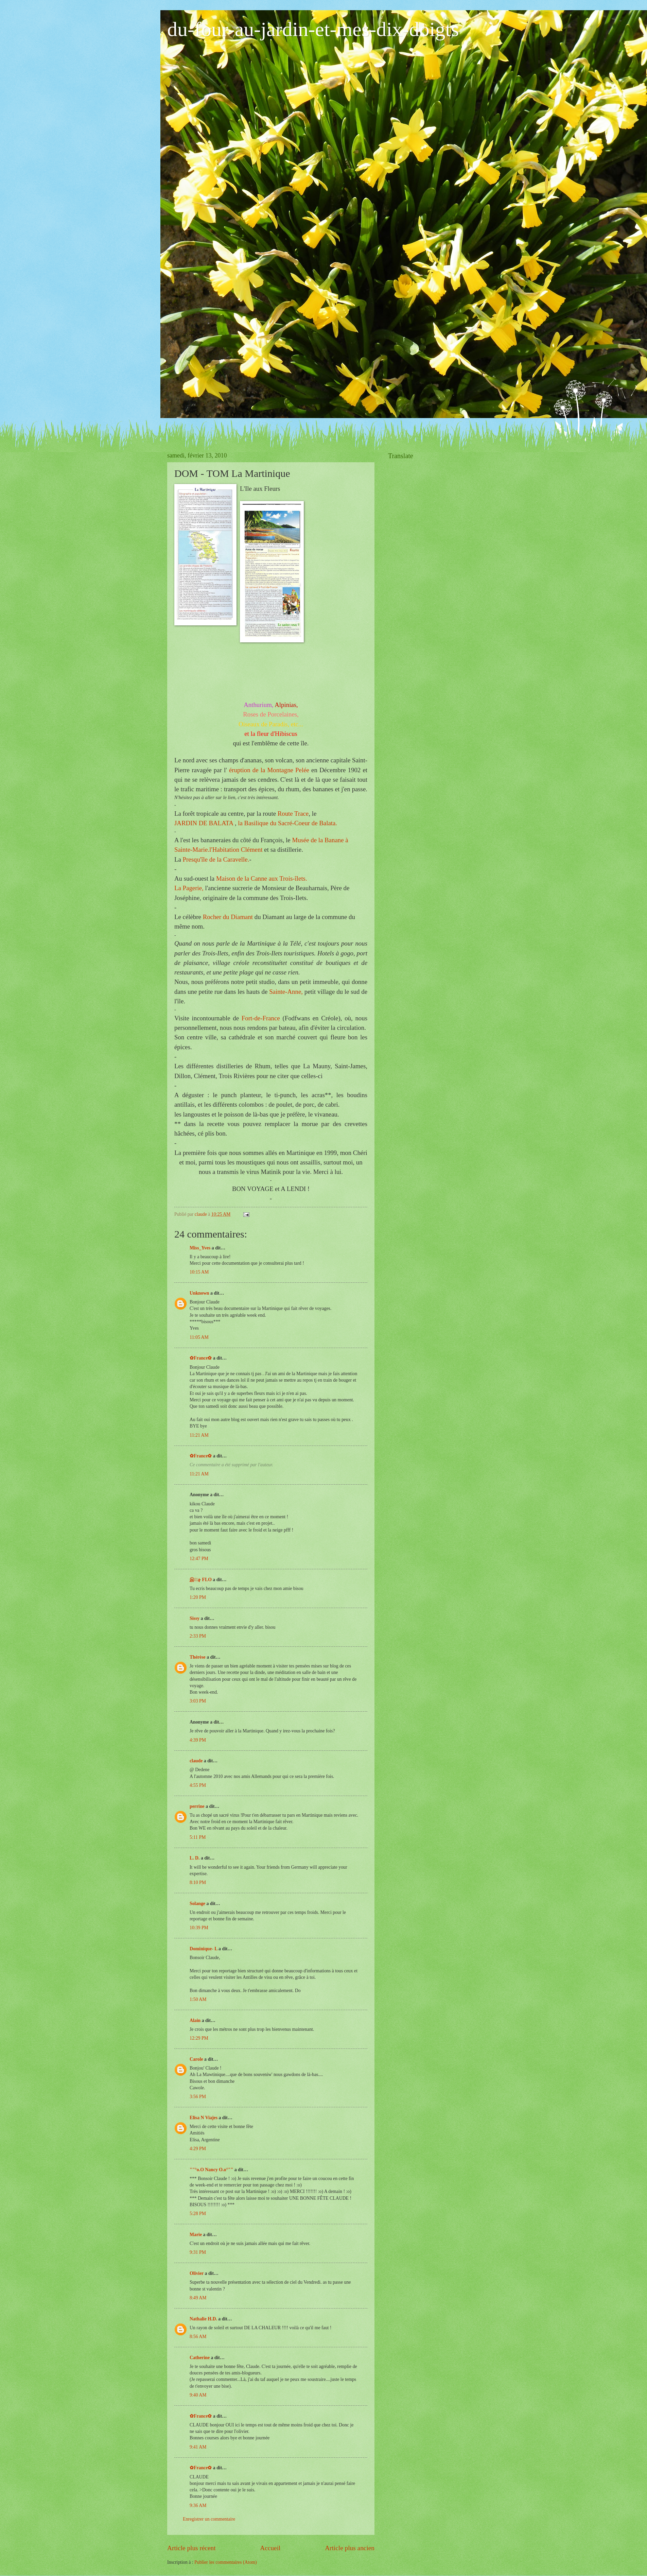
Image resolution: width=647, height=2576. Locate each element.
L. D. (195, 1858)
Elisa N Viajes (203, 2117)
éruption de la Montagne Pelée (269, 770)
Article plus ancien (349, 2548)
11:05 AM (199, 1337)
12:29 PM (199, 2038)
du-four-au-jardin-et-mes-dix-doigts (313, 29)
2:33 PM (198, 1636)
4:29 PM (198, 2148)
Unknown (199, 1293)
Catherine (200, 2357)
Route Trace (292, 813)
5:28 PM (198, 2213)
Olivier (197, 2273)
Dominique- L (203, 1948)
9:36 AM (198, 2505)
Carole (196, 2059)
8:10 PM (198, 1882)
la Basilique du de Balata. (287, 823)
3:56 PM (198, 2096)
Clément (236, 849)
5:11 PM (198, 1837)
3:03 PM (198, 1701)
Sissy (194, 1618)
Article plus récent (191, 2548)
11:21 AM (199, 1435)
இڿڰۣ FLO (201, 1579)
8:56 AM (198, 2336)
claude (196, 1760)
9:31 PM (198, 2252)
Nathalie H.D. (203, 2318)
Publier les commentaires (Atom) (225, 2562)
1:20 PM (198, 1597)
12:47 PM (199, 1558)
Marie (196, 2234)
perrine (197, 1806)
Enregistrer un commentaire (209, 2519)
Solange (197, 1903)
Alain (195, 2020)
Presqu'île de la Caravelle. (216, 859)
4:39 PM (198, 1740)
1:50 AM (198, 1999)
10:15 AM (199, 1272)
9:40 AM (198, 2395)
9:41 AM (198, 2447)
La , (189, 888)
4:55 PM (198, 1785)
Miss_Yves (200, 1247)
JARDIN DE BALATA (204, 823)
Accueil (270, 2548)
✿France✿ (201, 1358)
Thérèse (198, 1657)
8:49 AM (198, 2297)
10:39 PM (199, 1927)
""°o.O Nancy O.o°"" (211, 2169)
